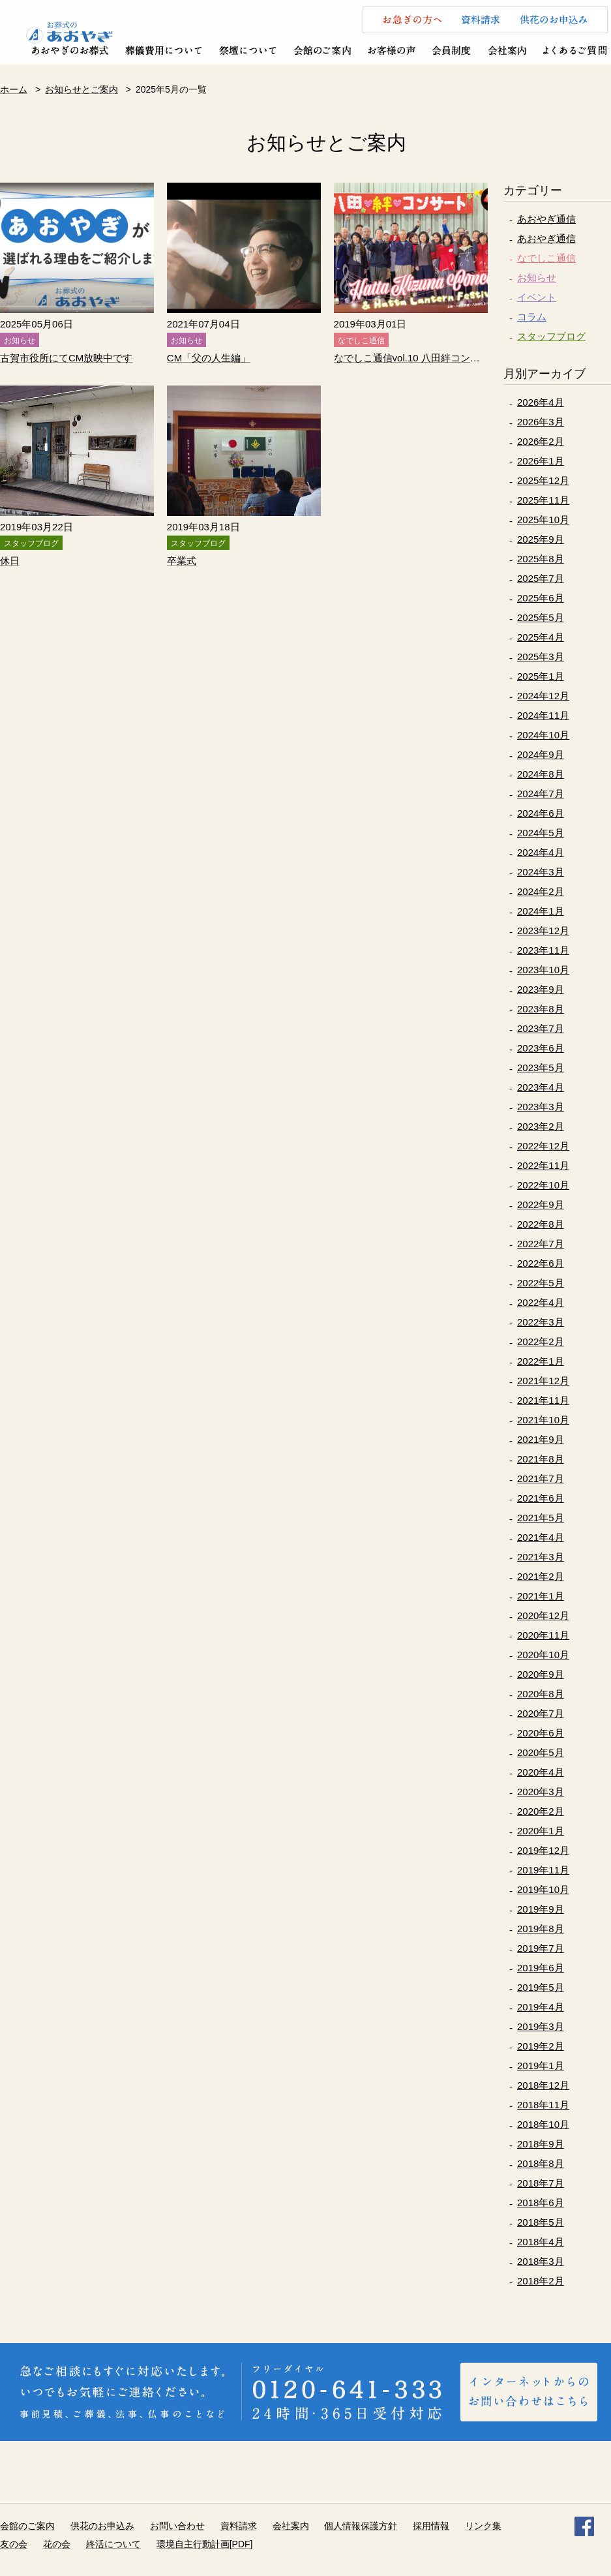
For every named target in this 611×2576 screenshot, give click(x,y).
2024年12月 (543, 695)
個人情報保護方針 (360, 2526)
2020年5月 (540, 1752)
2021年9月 (540, 1439)
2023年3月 (540, 1106)
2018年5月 (540, 2222)
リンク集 (483, 2526)
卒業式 (181, 560)
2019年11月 (543, 1869)
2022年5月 (540, 1282)
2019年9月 (540, 1909)
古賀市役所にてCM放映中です (66, 357)
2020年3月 (540, 1791)
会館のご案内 (27, 2526)
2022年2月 (540, 1341)
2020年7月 (540, 1713)
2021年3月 (540, 1556)
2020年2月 (540, 1811)
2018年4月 (540, 2241)
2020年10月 (543, 1654)
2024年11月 (543, 715)
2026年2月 (540, 441)
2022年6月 (540, 1263)
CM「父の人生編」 (208, 357)
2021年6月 (540, 1498)
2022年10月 (543, 1184)
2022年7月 (540, 1243)
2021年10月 (543, 1419)
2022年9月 (540, 1204)
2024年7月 (540, 793)
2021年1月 (540, 1595)
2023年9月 (540, 989)
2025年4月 (540, 637)
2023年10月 (543, 969)
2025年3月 (540, 656)
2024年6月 (540, 813)
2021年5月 (540, 1517)
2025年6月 (540, 597)
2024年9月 (540, 754)
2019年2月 (540, 2046)
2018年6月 (540, 2202)
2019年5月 (540, 1987)
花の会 (56, 2544)
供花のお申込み (102, 2526)
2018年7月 (540, 2183)
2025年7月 (540, 578)
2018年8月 (540, 2163)
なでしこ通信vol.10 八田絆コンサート (411, 357)
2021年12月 (543, 1380)
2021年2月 (540, 1576)
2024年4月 (540, 852)
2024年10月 (543, 734)
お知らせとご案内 (81, 89)
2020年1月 (540, 1830)
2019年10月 (543, 1889)
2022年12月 (543, 1145)
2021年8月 (540, 1458)
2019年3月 (540, 2026)
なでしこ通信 (546, 258)
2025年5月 (540, 617)
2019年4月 (540, 2006)
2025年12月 (543, 480)
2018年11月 (543, 2104)
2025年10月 (543, 519)
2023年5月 (540, 1067)
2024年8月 (540, 774)
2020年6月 (540, 1732)
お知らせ (536, 277)
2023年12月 (543, 930)
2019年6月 (540, 1967)
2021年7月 (540, 1478)
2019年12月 (543, 1850)
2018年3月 (540, 2261)
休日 (10, 560)
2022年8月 (540, 1224)
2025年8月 (540, 558)
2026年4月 (540, 402)
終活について (113, 2544)
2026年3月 (540, 421)
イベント (536, 297)
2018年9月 (540, 2143)
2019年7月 (540, 1948)
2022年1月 (540, 1361)
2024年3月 (540, 871)
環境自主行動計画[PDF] (204, 2544)
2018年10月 (543, 2124)
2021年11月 (543, 1400)
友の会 (13, 2544)
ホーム (13, 89)
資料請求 (238, 2526)
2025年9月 (540, 539)
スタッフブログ (551, 336)
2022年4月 (540, 1302)
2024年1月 (540, 911)
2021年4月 (540, 1537)
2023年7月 (540, 1028)
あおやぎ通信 (546, 218)
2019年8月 (540, 1928)
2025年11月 (543, 500)
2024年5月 (540, 832)
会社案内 (291, 2526)
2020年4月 (540, 1772)
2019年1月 (540, 2065)
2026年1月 (540, 460)
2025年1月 (540, 676)
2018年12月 (543, 2085)
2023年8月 (540, 1008)
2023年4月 (540, 1087)
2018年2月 (540, 2280)
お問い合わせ (177, 2526)
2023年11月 (543, 950)
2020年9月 (540, 1674)
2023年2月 (540, 1126)
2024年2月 (540, 891)
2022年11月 (543, 1165)
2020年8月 (540, 1693)
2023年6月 (540, 1047)
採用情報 (431, 2526)
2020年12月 (543, 1615)
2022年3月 (540, 1321)
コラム (531, 316)
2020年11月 (543, 1635)
